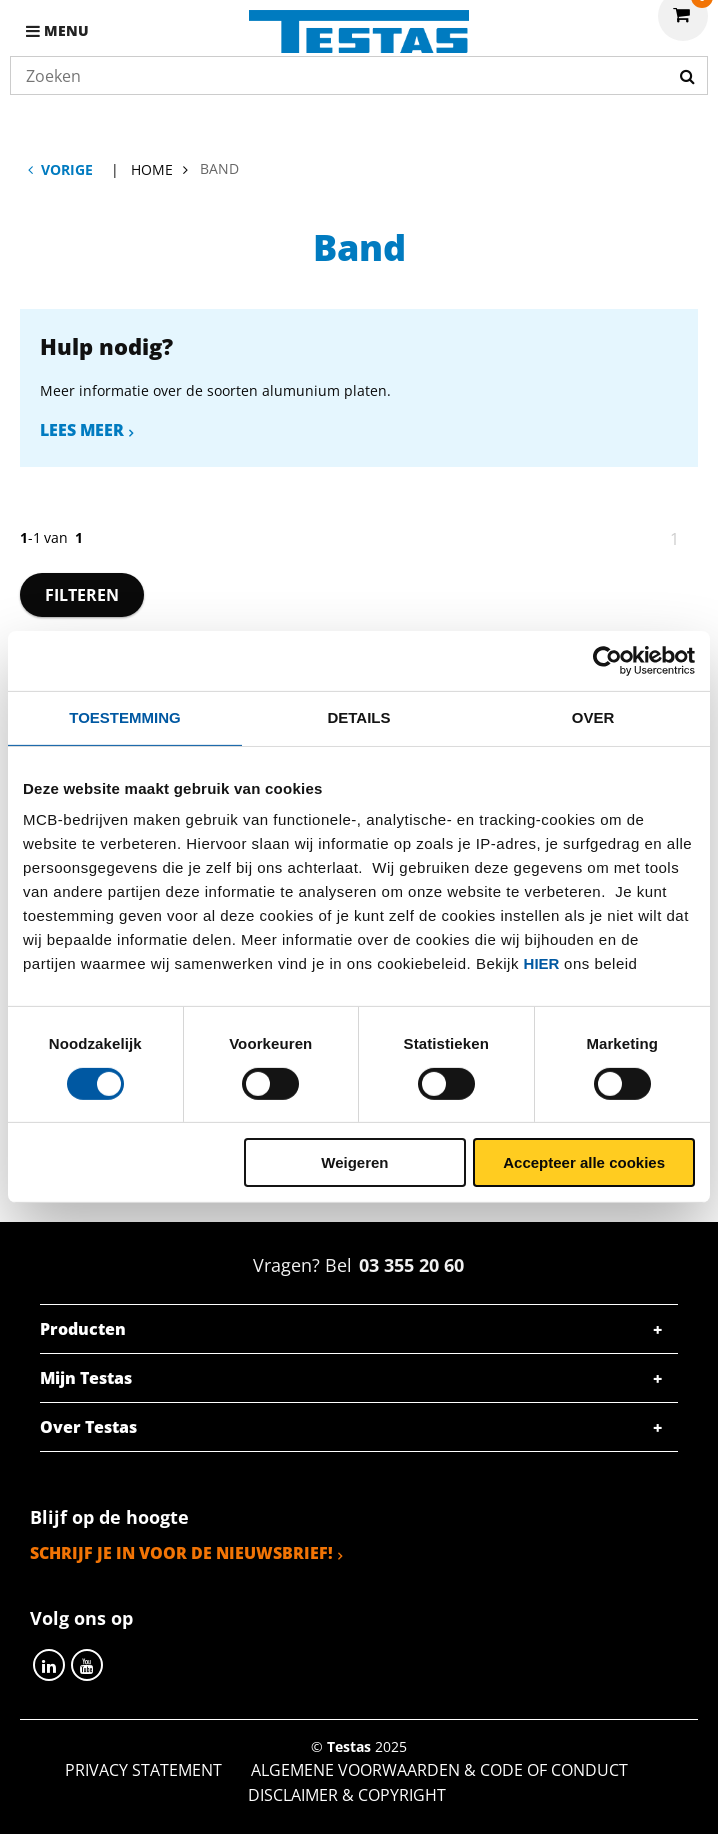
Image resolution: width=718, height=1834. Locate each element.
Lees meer (82, 430)
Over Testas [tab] (88, 1427)
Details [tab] (358, 717)
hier (542, 963)
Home (152, 169)
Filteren (82, 595)
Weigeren (354, 1162)
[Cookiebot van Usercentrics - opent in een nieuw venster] (607, 661)
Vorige (67, 169)
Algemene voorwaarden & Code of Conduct (439, 1770)
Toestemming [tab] (124, 717)
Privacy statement (143, 1770)
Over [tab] (593, 717)
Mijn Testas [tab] (86, 1378)
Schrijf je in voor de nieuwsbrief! (181, 1553)
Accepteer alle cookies (584, 1162)
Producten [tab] (83, 1329)
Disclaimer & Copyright (347, 1795)
